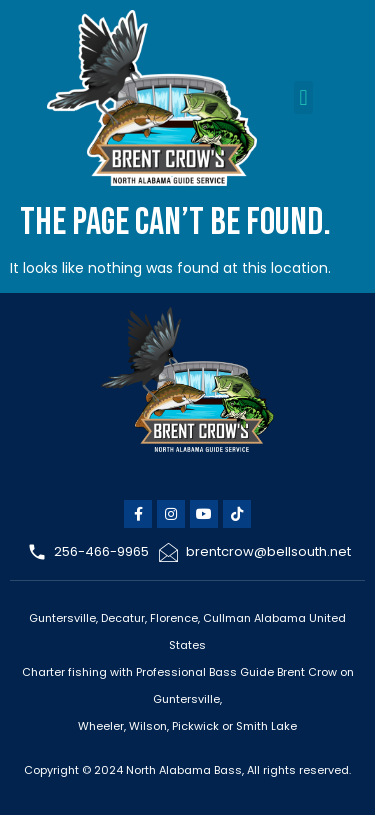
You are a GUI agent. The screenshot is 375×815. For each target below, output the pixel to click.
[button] (303, 97)
